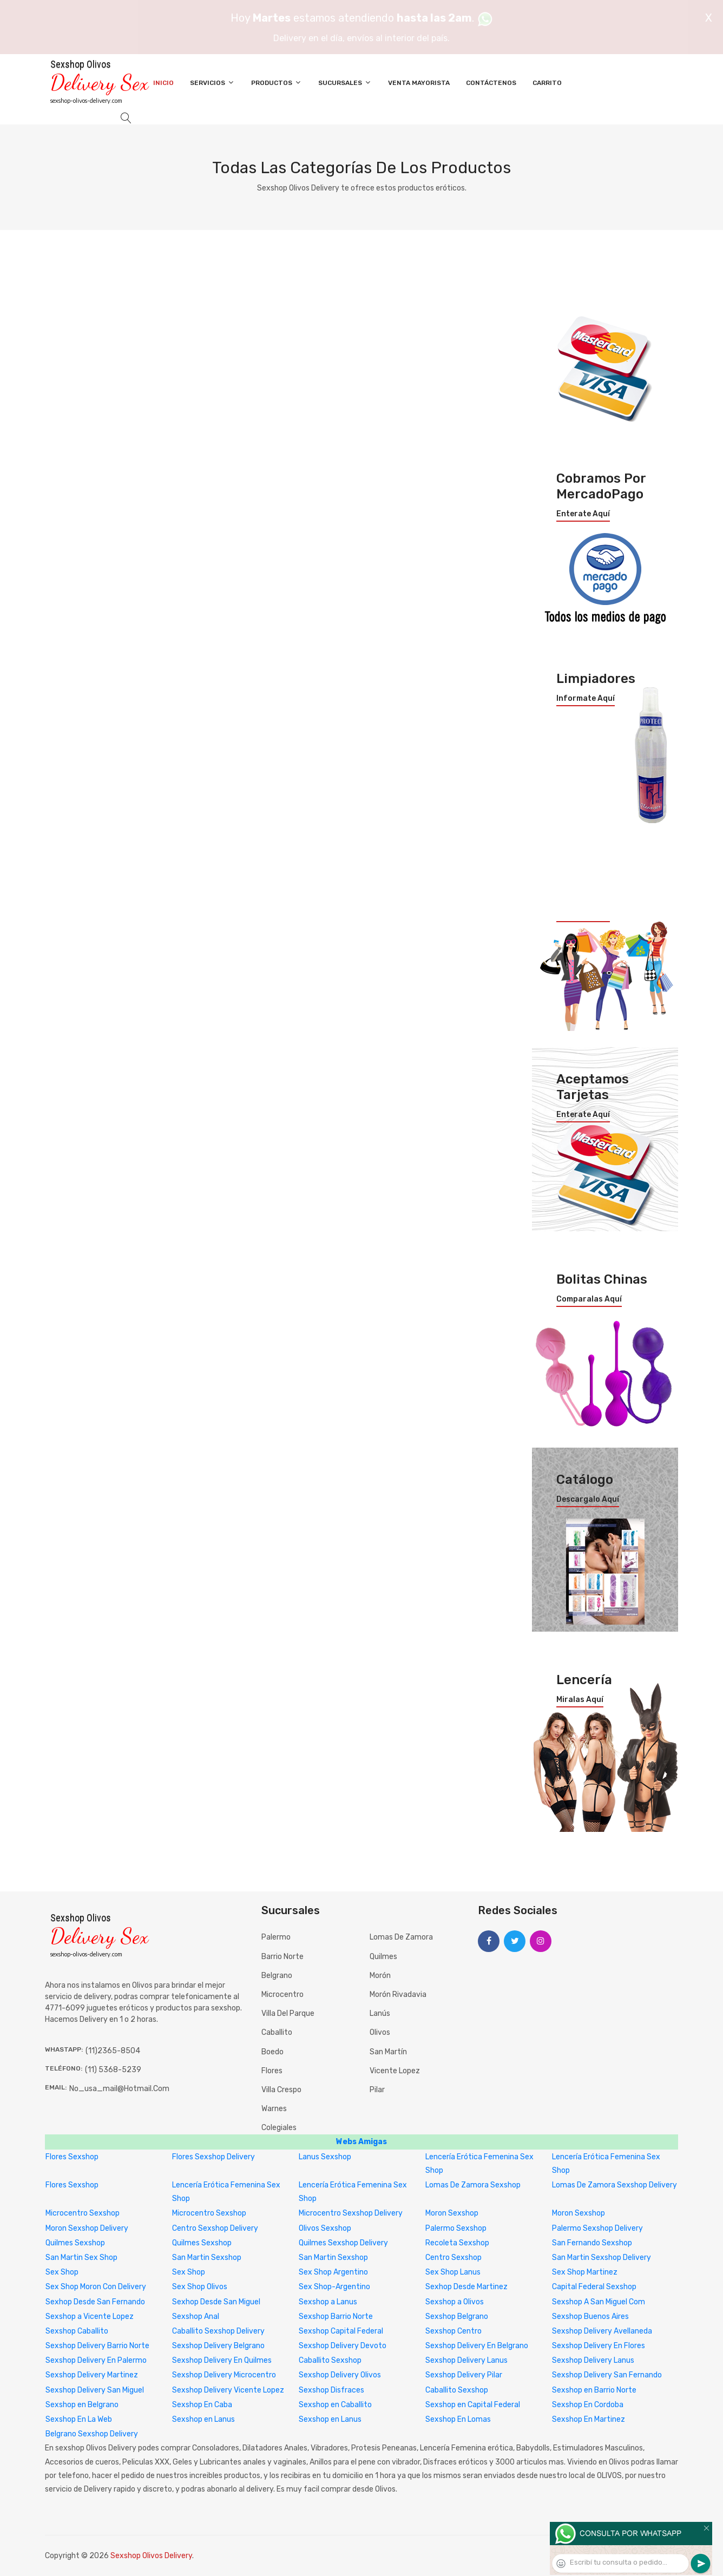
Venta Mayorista (419, 83)
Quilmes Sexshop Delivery (343, 2243)
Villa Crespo (281, 2089)
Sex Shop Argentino (333, 2272)
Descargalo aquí (587, 1499)
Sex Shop (61, 2272)
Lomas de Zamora (401, 1937)
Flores (271, 2070)
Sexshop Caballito (76, 2331)
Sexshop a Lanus (328, 2301)
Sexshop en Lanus (203, 2419)
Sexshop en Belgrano (82, 2404)
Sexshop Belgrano (456, 2316)
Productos (276, 82)
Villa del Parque (287, 2013)
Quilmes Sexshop (75, 2243)
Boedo (272, 2051)
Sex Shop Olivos (199, 2286)
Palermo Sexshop (456, 2228)
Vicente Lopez (395, 2070)
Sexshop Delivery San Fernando (607, 2375)
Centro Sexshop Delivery (215, 2228)
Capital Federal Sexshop (594, 2286)
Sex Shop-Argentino (334, 2286)
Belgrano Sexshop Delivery (91, 2434)
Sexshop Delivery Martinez (91, 2375)
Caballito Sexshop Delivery (218, 2331)
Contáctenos (491, 83)
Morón (380, 1975)
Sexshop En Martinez (588, 2419)
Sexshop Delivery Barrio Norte (97, 2345)
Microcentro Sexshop (82, 2213)
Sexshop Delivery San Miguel (94, 2390)
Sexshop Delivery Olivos (340, 2375)
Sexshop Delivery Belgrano (218, 2345)
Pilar (377, 2089)
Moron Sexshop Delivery (86, 2228)
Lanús (380, 2013)
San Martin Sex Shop (81, 2257)
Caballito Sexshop (330, 2360)
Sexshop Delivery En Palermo (96, 2360)
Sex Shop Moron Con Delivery (95, 2286)
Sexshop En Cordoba (587, 2404)
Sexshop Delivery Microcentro (224, 2375)
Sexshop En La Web (78, 2419)
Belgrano (276, 1975)
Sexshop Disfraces (331, 2390)
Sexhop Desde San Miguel (216, 2301)
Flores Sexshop (71, 2156)
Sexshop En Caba (202, 2404)
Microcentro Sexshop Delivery (351, 2213)
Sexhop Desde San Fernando (95, 2301)
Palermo (276, 1937)
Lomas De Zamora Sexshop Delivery (614, 2185)
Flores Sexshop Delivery (213, 2156)
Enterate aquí (583, 514)
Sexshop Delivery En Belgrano (476, 2345)
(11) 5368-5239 (113, 2069)
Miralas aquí (579, 1700)
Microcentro (282, 1994)
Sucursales (345, 82)
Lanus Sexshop (325, 2156)
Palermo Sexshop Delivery (597, 2228)
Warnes (274, 2108)
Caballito (276, 2032)
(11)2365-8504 (113, 2050)
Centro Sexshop (453, 2257)
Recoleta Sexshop (457, 2243)
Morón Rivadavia (398, 1994)
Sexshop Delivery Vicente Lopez (228, 2390)
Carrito (547, 83)
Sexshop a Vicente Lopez (89, 2316)
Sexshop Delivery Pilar (463, 2375)
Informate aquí (585, 698)
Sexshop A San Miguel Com (598, 2301)
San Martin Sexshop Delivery (601, 2257)
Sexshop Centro (453, 2331)
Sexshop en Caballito (335, 2404)
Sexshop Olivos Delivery (151, 2555)
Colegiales (279, 2127)
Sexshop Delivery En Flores (598, 2345)
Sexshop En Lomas (458, 2419)
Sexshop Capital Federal (341, 2331)
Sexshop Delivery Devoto (342, 2345)
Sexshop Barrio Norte (336, 2316)
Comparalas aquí (589, 1299)
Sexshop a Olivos (454, 2301)
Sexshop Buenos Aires (590, 2316)
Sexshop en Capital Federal (472, 2404)
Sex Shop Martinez (584, 2272)
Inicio (163, 83)
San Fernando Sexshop (592, 2243)
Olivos (380, 2032)
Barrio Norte (282, 1956)
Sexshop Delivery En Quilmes (222, 2360)
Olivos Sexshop (325, 2228)
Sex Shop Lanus (453, 2272)
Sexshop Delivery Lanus (466, 2360)
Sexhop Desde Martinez (466, 2286)
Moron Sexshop (451, 2213)
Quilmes (383, 1956)
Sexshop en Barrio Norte (594, 2390)
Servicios (212, 82)
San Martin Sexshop (206, 2257)
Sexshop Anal (195, 2316)
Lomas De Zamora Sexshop (473, 2185)
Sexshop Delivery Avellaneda (602, 2331)
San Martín (388, 2051)
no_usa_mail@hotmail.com (119, 2088)
